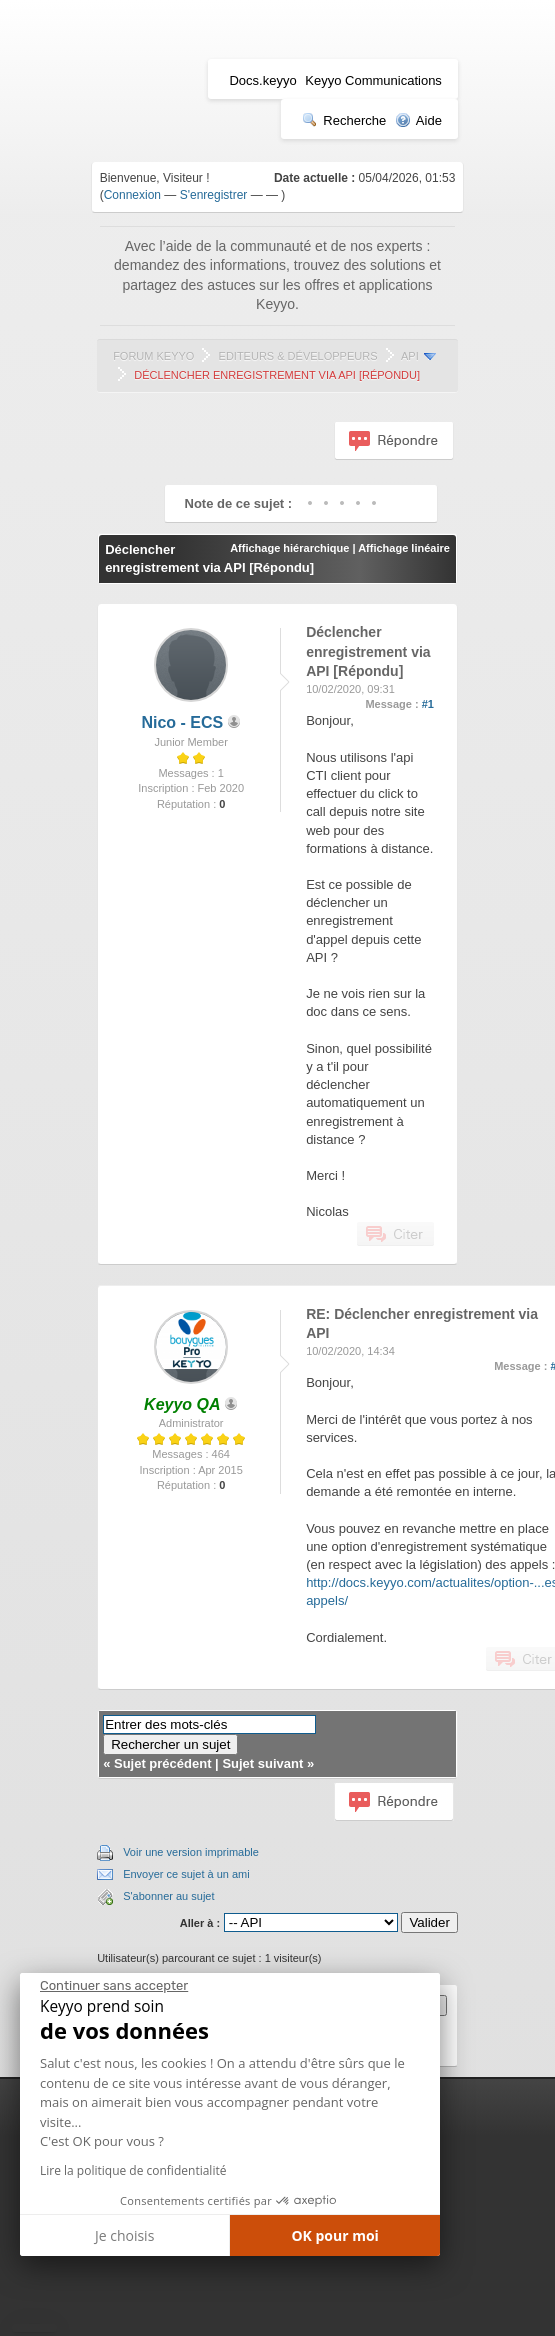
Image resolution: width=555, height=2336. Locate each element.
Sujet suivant (262, 1763)
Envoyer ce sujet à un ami (186, 1874)
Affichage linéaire (404, 548)
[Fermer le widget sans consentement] (114, 1986)
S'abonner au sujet (168, 1896)
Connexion (132, 195)
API (410, 356)
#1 (428, 704)
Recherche (344, 120)
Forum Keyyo (153, 356)
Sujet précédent (163, 1763)
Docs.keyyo (262, 80)
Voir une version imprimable (191, 1852)
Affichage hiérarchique (289, 548)
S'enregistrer (214, 195)
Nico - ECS (182, 722)
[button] (34, 2328)
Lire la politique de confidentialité (133, 2170)
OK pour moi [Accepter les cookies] (335, 2235)
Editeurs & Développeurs (298, 356)
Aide (418, 120)
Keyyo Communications (373, 80)
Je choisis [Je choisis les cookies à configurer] (124, 2235)
